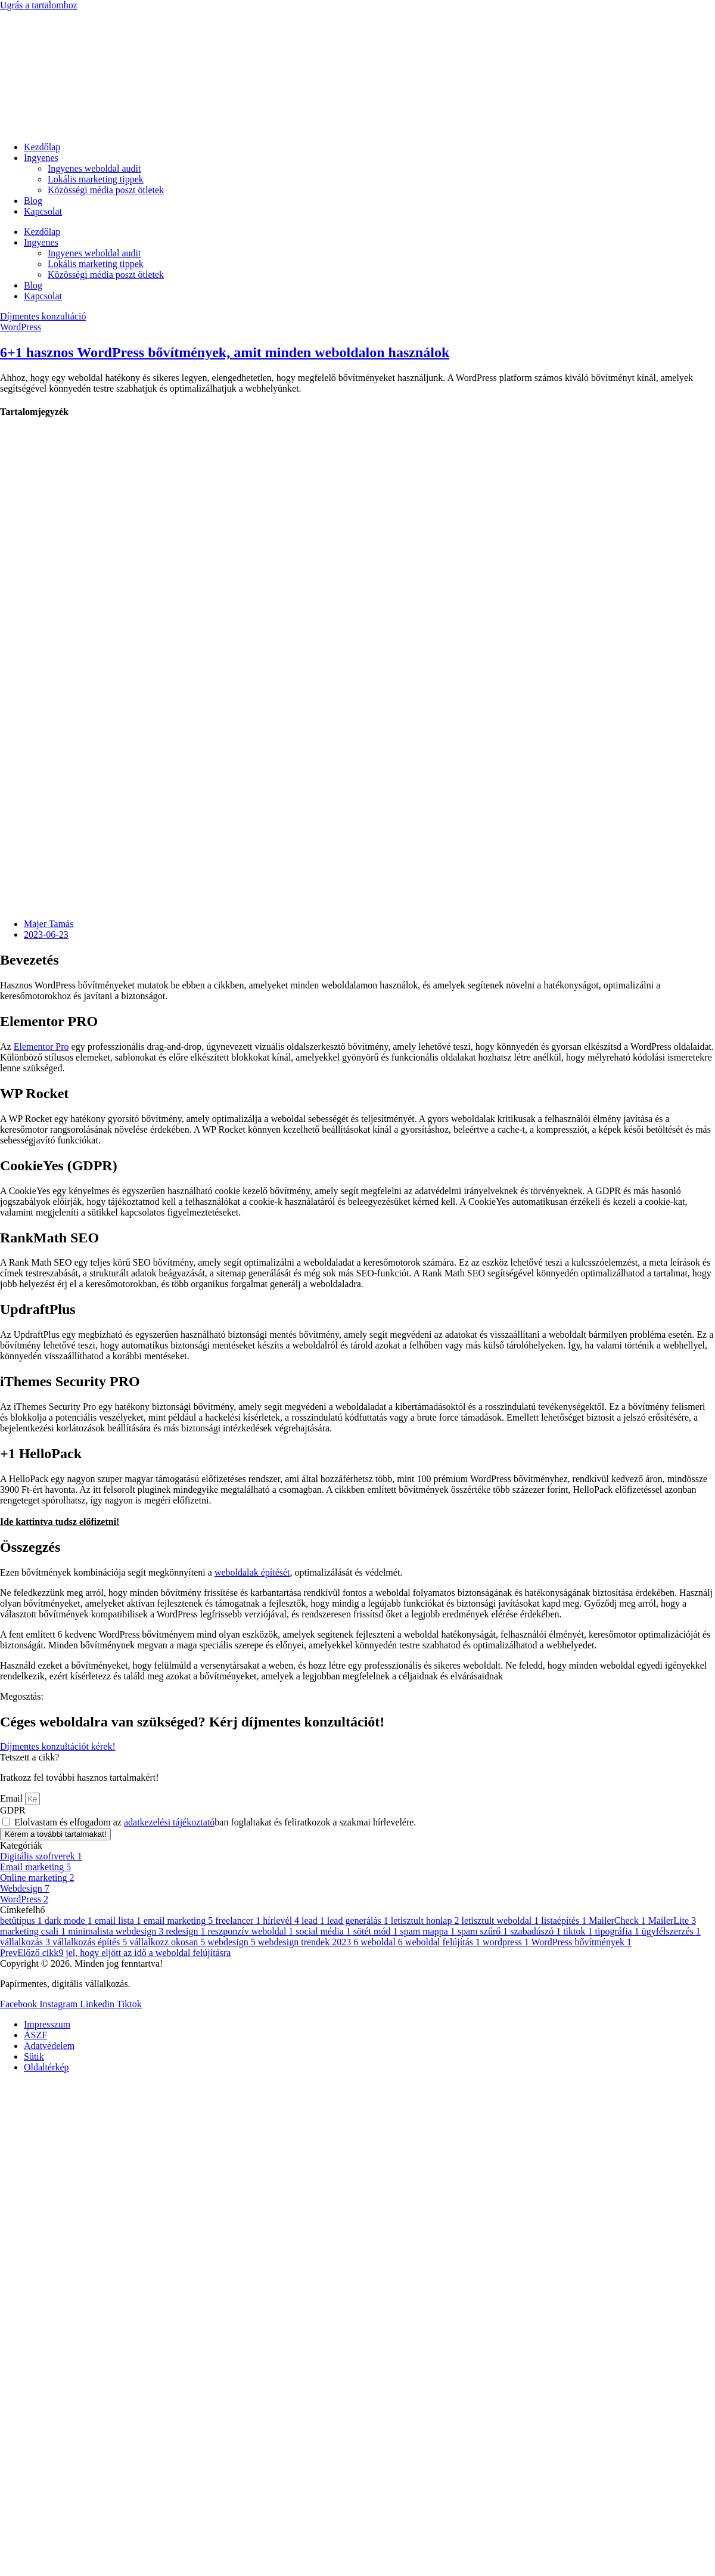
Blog (33, 201)
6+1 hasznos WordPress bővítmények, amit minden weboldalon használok (224, 352)
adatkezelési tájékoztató (169, 1822)
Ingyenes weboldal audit (94, 168)
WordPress (20, 327)
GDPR (13, 1810)
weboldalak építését (252, 1572)
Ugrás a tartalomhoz (38, 5)
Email (12, 1798)
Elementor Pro (41, 1046)
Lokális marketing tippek (96, 179)
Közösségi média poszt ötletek (106, 190)
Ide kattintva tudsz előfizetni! (59, 1522)
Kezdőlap (42, 147)
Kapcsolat (43, 211)
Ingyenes (41, 158)
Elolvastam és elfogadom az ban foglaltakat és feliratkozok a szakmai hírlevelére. (215, 1822)
